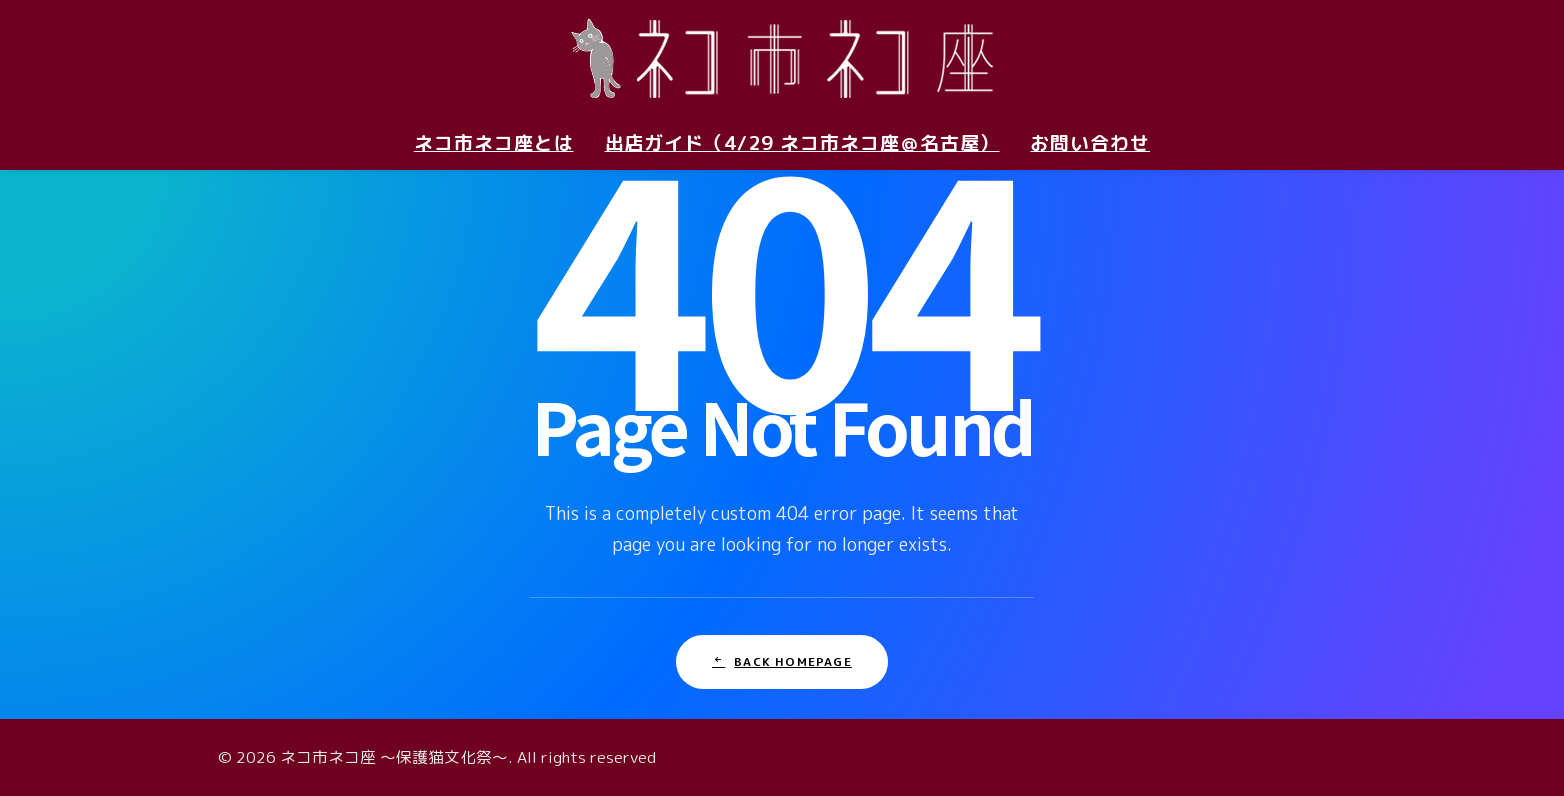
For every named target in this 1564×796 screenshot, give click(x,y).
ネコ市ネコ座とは (494, 143)
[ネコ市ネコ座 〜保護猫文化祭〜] (782, 58)
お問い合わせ (1090, 143)
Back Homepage (782, 661)
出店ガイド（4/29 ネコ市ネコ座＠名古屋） (802, 143)
